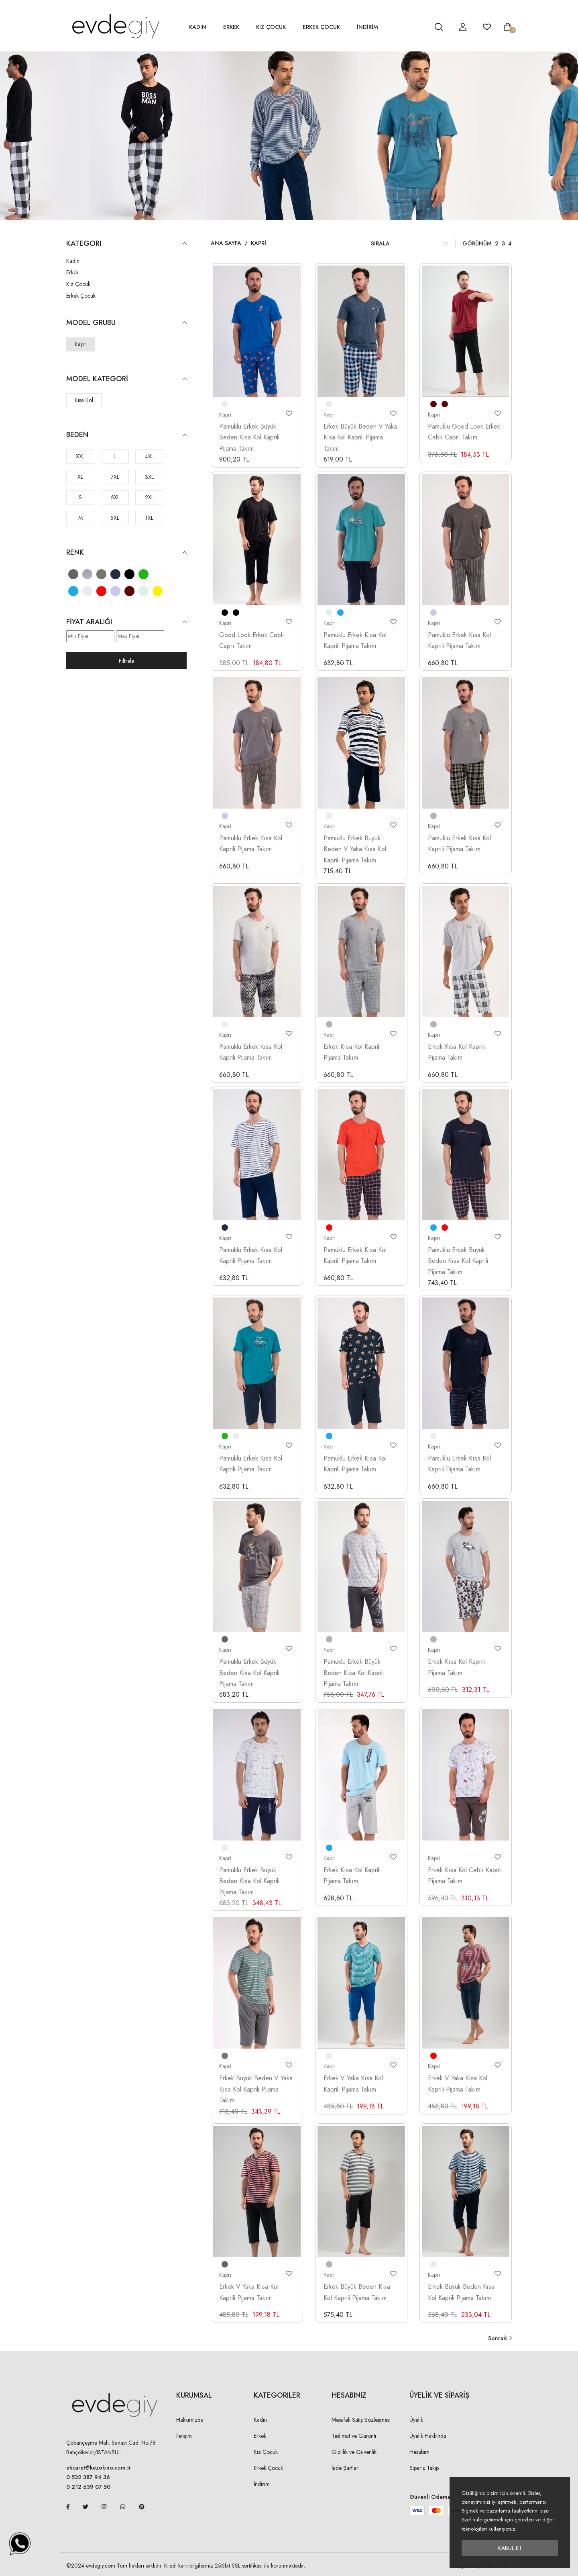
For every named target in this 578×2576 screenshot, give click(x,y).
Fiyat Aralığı (126, 622)
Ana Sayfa (226, 243)
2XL (149, 497)
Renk (126, 552)
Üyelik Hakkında (427, 2436)
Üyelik (416, 2420)
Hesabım (419, 2452)
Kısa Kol (84, 400)
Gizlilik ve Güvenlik (354, 2452)
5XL (114, 518)
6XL (115, 497)
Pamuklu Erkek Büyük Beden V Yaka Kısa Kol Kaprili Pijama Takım (355, 849)
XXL (80, 456)
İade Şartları (346, 2468)
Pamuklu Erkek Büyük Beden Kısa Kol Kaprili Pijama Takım (249, 437)
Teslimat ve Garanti (354, 2436)
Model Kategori (126, 379)
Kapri (81, 344)
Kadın (197, 27)
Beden (126, 435)
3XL (149, 477)
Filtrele (126, 661)
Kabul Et (510, 2548)
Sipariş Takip (424, 2468)
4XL (149, 456)
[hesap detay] (418, 27)
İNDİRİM (367, 27)
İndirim (262, 2484)
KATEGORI (126, 244)
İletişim (184, 2436)
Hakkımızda (190, 2420)
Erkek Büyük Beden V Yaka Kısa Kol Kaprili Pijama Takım (360, 437)
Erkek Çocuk (321, 27)
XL (80, 477)
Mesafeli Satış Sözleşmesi (361, 2420)
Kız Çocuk (271, 27)
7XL (115, 477)
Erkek (231, 27)
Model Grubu (126, 323)
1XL (149, 518)
